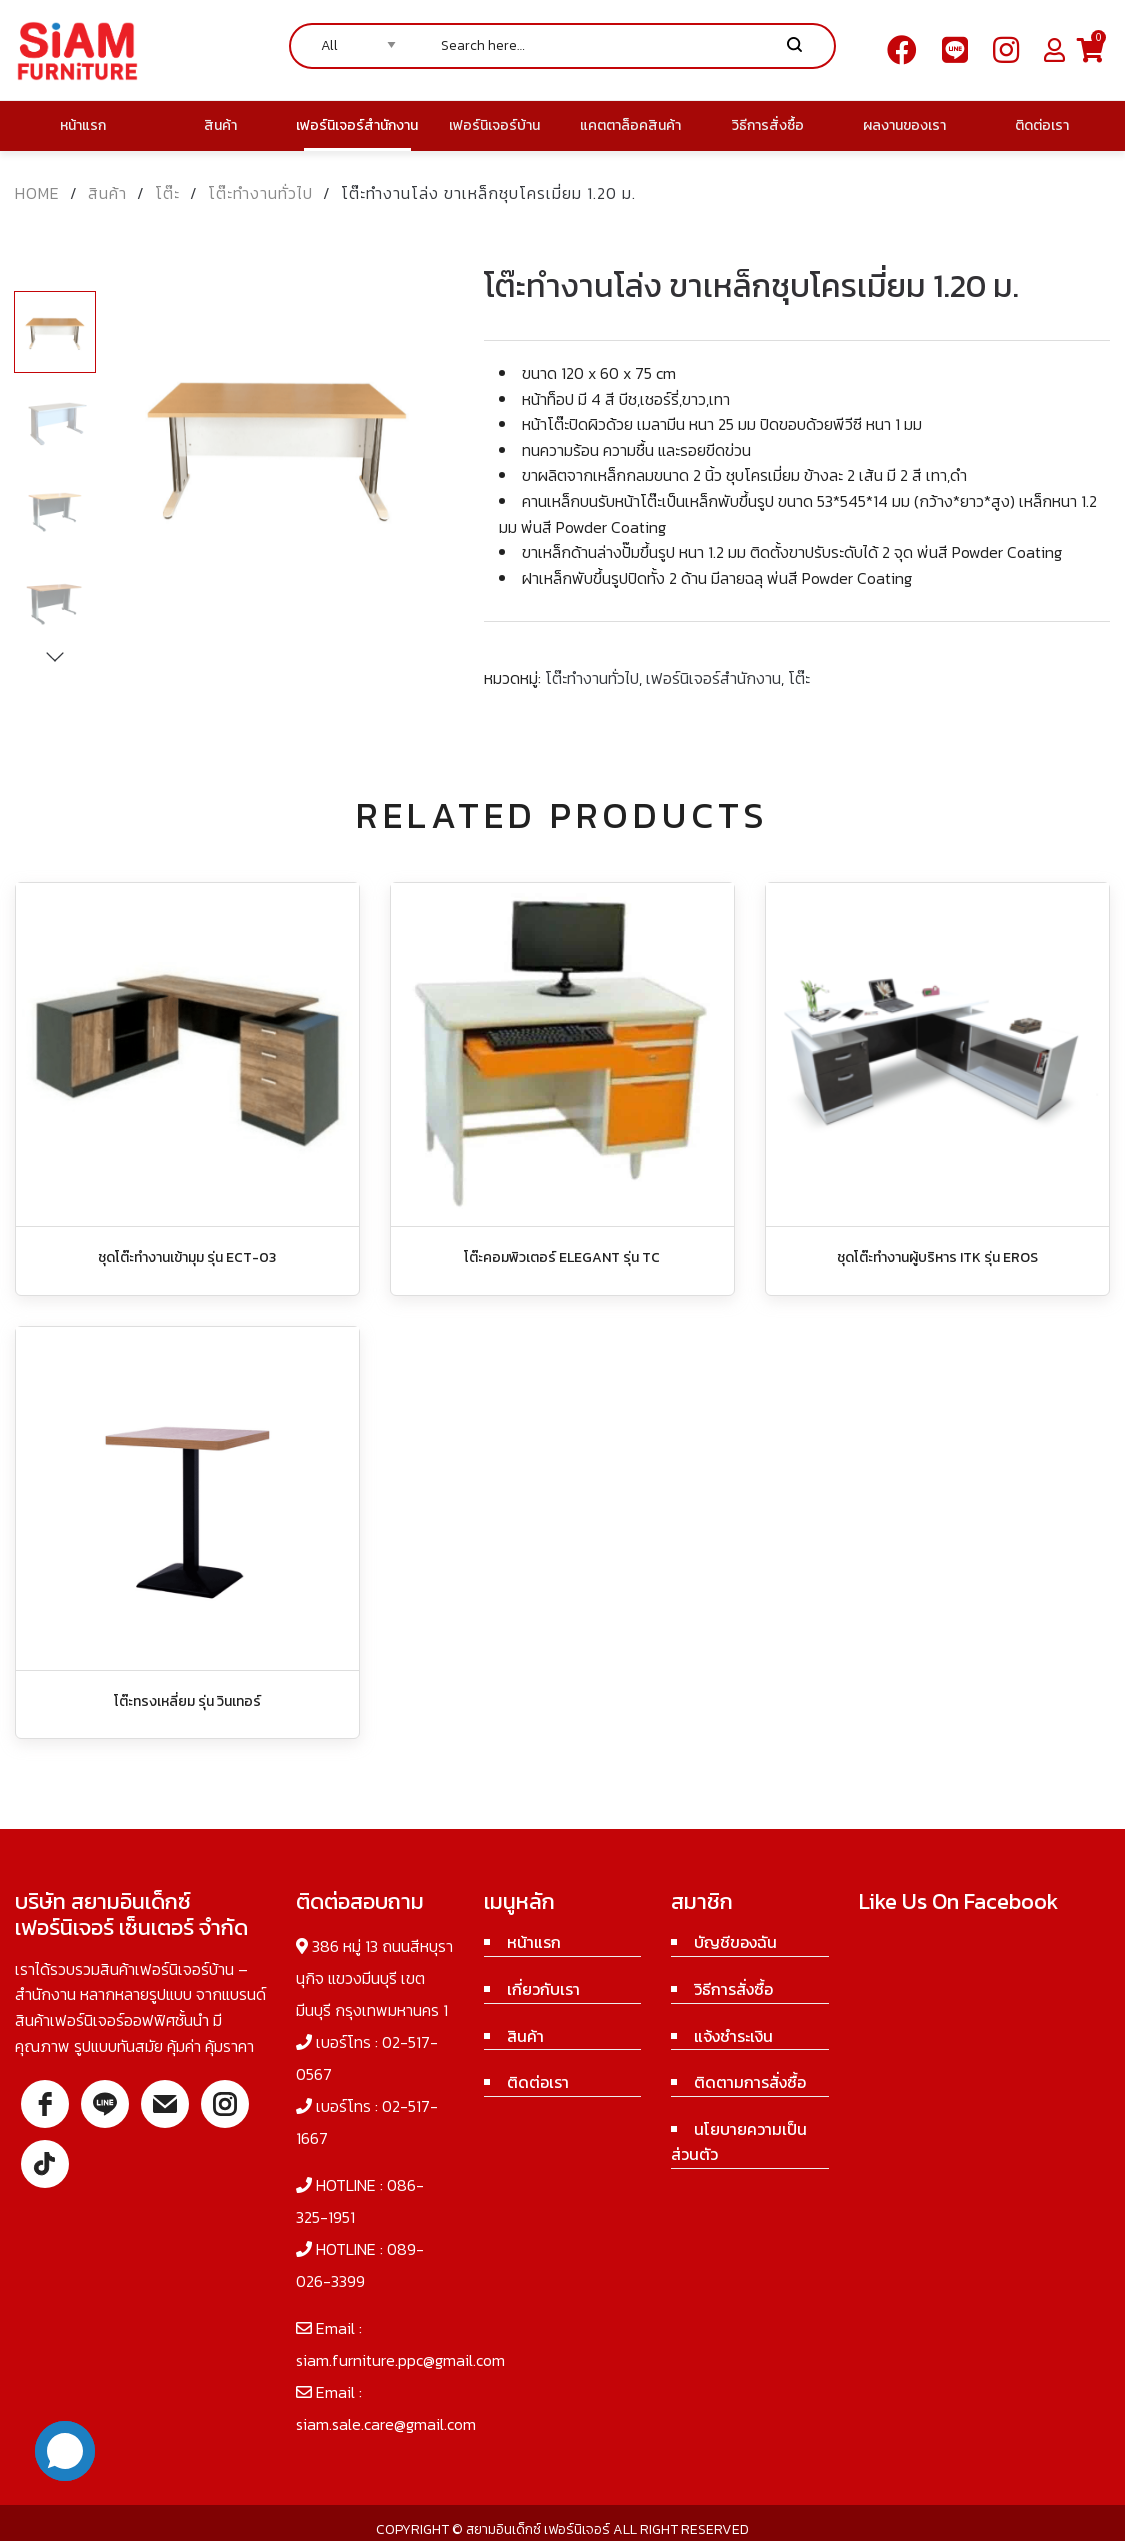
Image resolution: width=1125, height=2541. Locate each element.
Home (37, 193)
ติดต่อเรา (538, 2082)
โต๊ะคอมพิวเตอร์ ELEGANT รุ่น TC (562, 1257)
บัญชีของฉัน (735, 1942)
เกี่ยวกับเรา (543, 1989)
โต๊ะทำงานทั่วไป (260, 193)
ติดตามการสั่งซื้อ (750, 2082)
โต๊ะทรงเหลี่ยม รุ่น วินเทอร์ (187, 1701)
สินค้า (107, 193)
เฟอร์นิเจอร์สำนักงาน (713, 678)
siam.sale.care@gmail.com (386, 2424)
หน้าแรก (534, 1942)
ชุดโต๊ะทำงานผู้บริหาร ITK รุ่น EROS (937, 1257)
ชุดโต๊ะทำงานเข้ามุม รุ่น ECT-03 (187, 1257)
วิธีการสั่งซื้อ (733, 1989)
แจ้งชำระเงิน (733, 2036)
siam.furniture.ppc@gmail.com (400, 2360)
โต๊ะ (167, 193)
